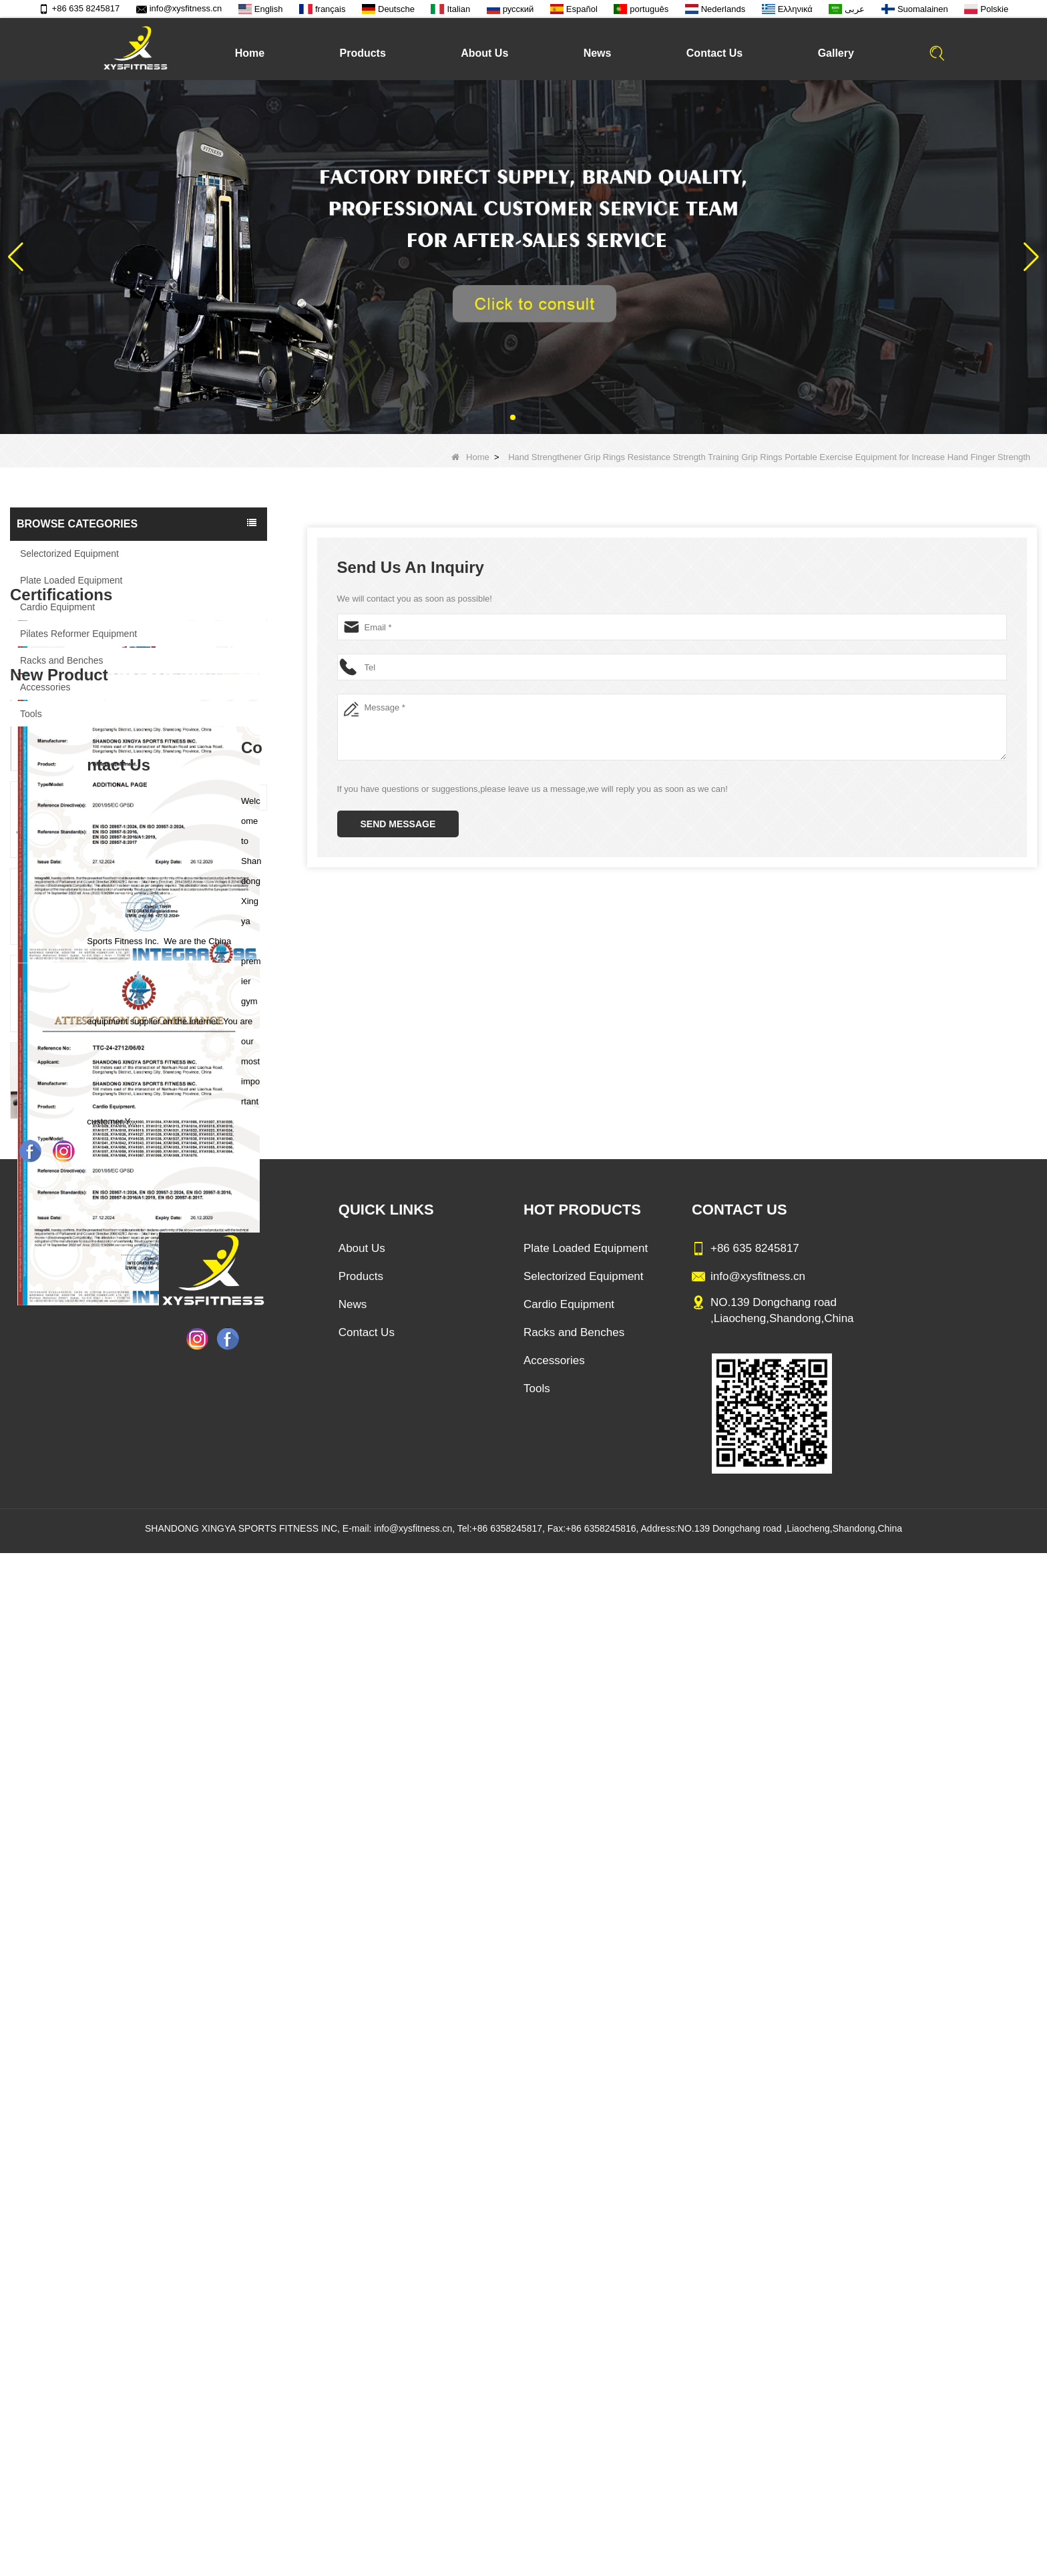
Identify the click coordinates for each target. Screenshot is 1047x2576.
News (598, 53)
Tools (31, 713)
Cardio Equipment (57, 607)
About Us (484, 53)
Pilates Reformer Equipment (78, 633)
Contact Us (714, 53)
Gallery (836, 53)
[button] (512, 417)
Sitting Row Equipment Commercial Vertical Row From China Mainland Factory (169, 1538)
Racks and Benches (61, 660)
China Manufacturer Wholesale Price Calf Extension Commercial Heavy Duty (169, 1712)
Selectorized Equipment (69, 553)
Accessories (45, 687)
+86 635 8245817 (79, 8)
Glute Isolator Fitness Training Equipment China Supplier (169, 1799)
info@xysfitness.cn (179, 8)
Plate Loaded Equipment (71, 580)
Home (249, 53)
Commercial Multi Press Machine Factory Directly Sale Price (169, 1625)
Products (362, 53)
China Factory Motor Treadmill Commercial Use (169, 1886)
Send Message (398, 824)
